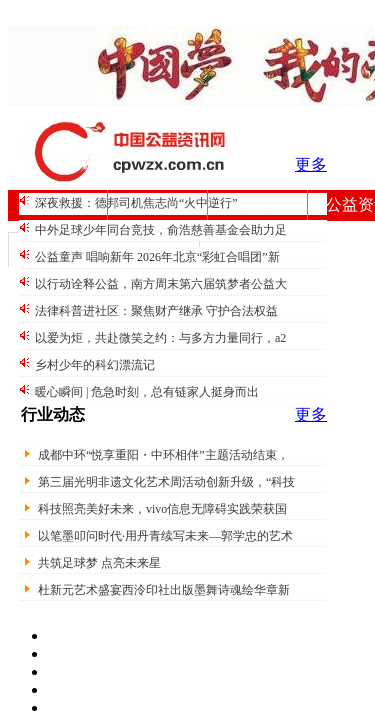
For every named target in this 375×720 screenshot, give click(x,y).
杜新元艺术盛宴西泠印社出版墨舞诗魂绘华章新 (164, 590)
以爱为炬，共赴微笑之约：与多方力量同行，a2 (160, 338)
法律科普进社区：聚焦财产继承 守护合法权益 (156, 311)
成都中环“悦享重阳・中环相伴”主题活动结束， (163, 455)
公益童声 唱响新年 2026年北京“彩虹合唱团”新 (157, 257)
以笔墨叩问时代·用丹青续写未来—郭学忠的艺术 (165, 536)
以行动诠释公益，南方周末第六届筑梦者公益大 (161, 284)
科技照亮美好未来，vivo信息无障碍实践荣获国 (162, 509)
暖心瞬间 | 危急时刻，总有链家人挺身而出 (147, 392)
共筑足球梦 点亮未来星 (99, 563)
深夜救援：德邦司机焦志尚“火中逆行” (136, 203)
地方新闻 (258, 204)
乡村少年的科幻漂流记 (95, 365)
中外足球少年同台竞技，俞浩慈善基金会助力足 (161, 230)
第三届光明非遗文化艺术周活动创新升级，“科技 (166, 482)
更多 (311, 164)
